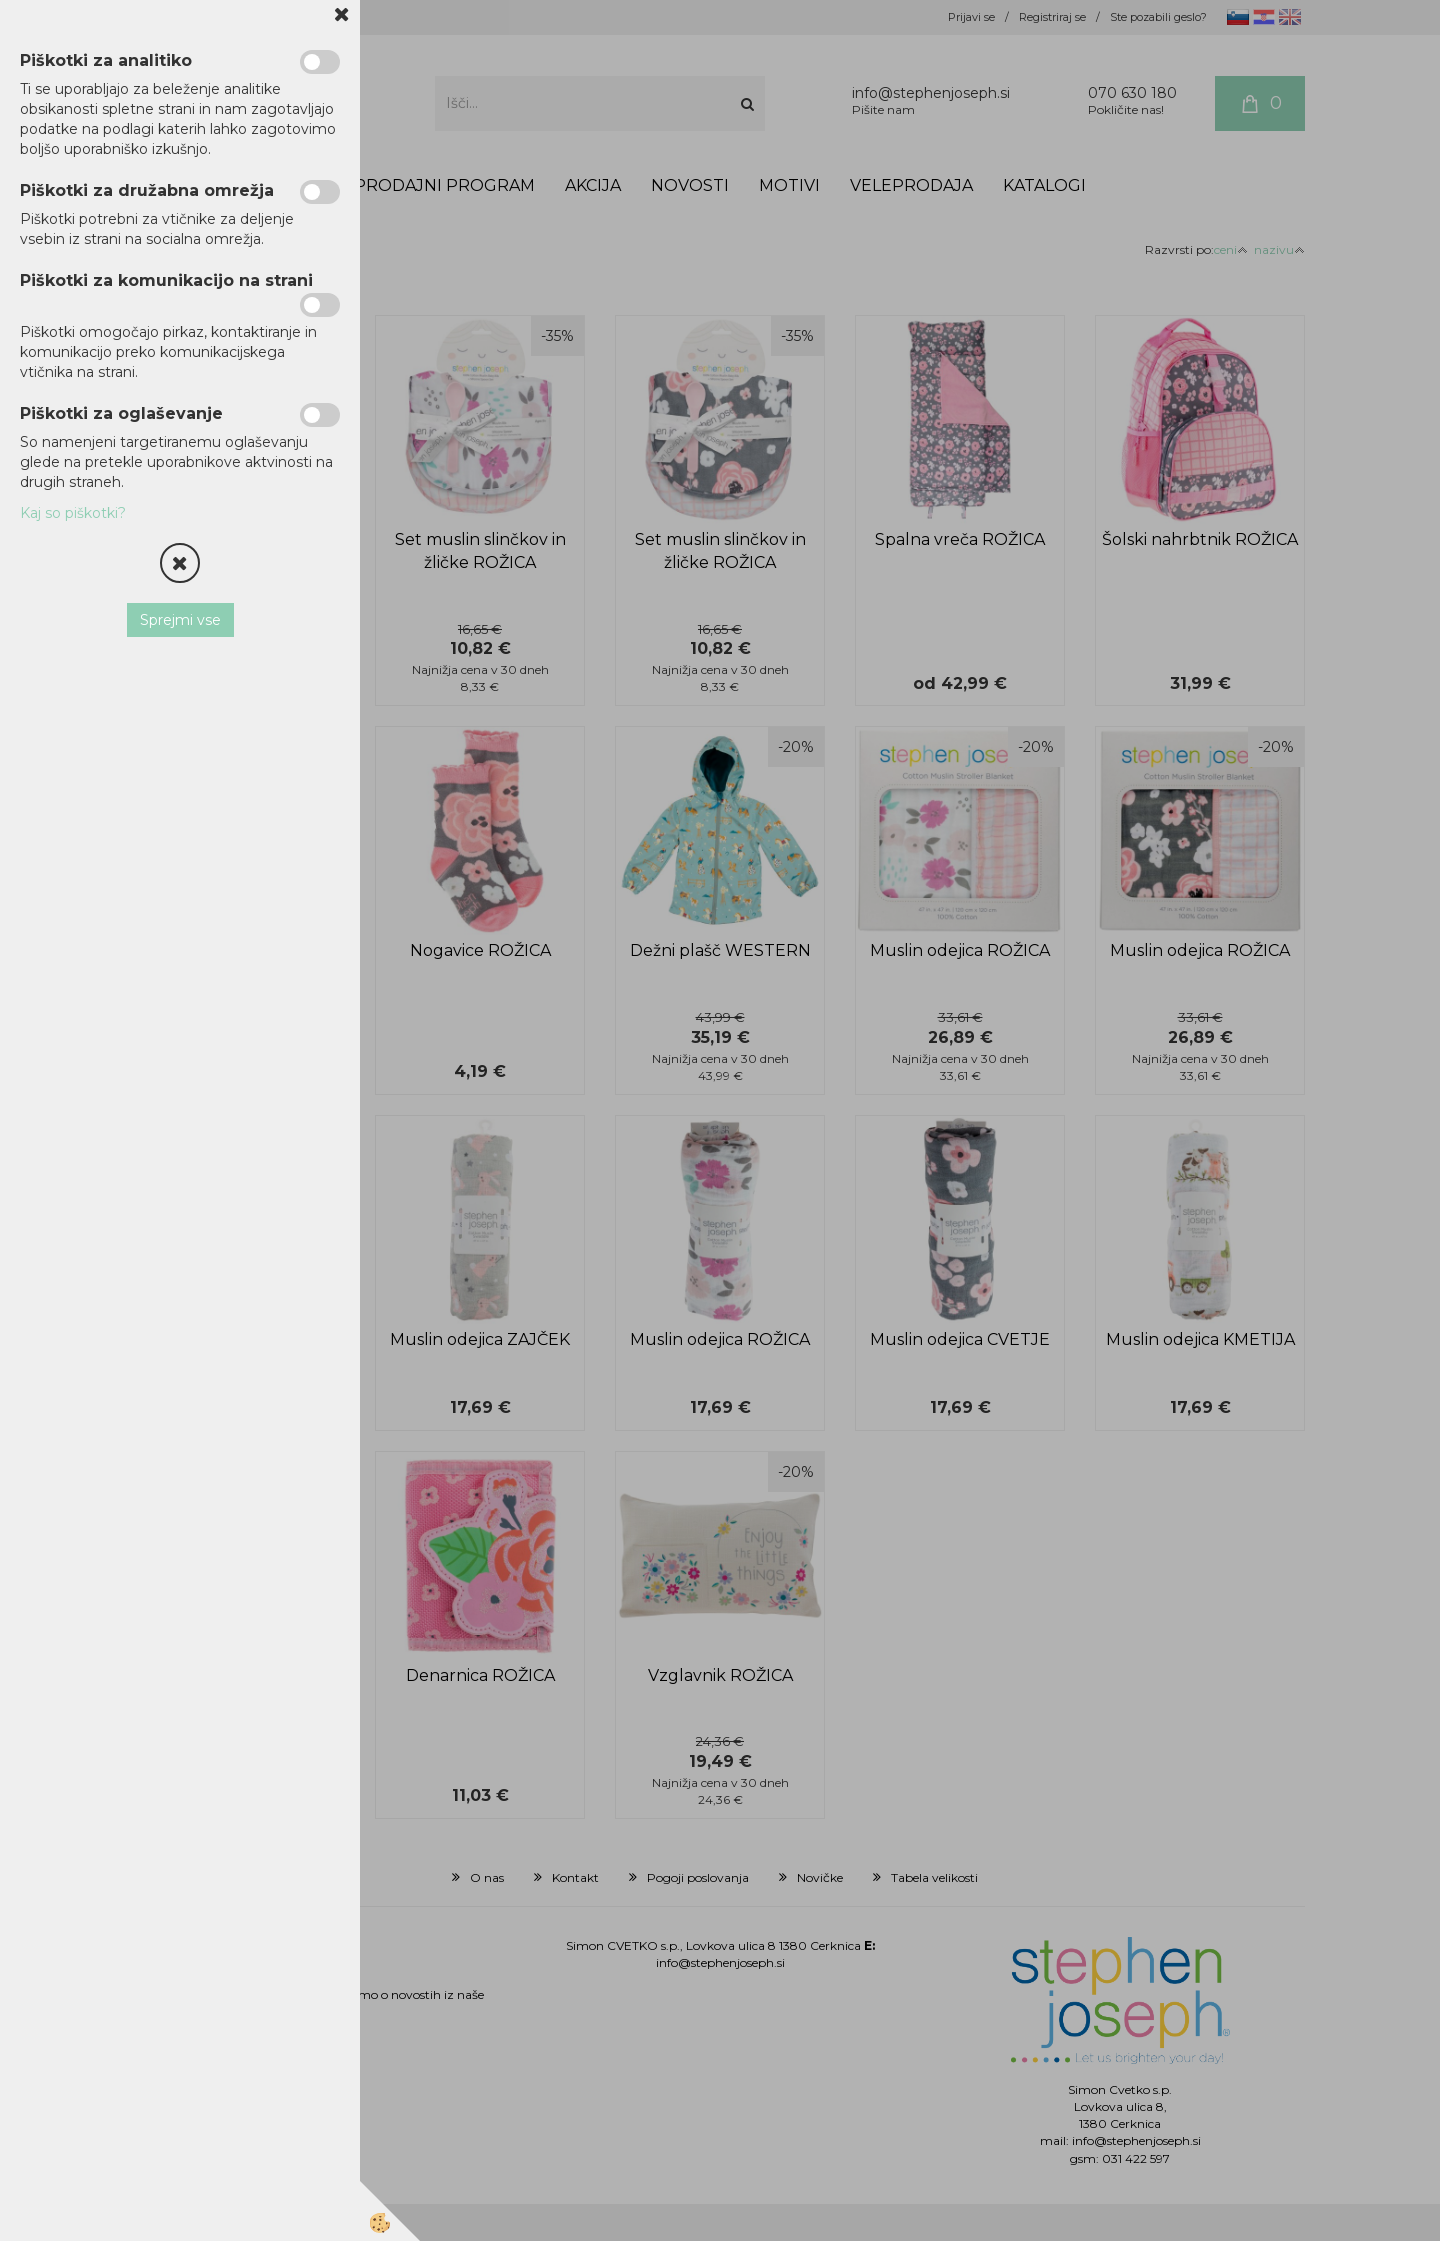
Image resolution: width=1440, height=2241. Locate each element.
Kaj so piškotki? (73, 513)
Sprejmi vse (180, 620)
